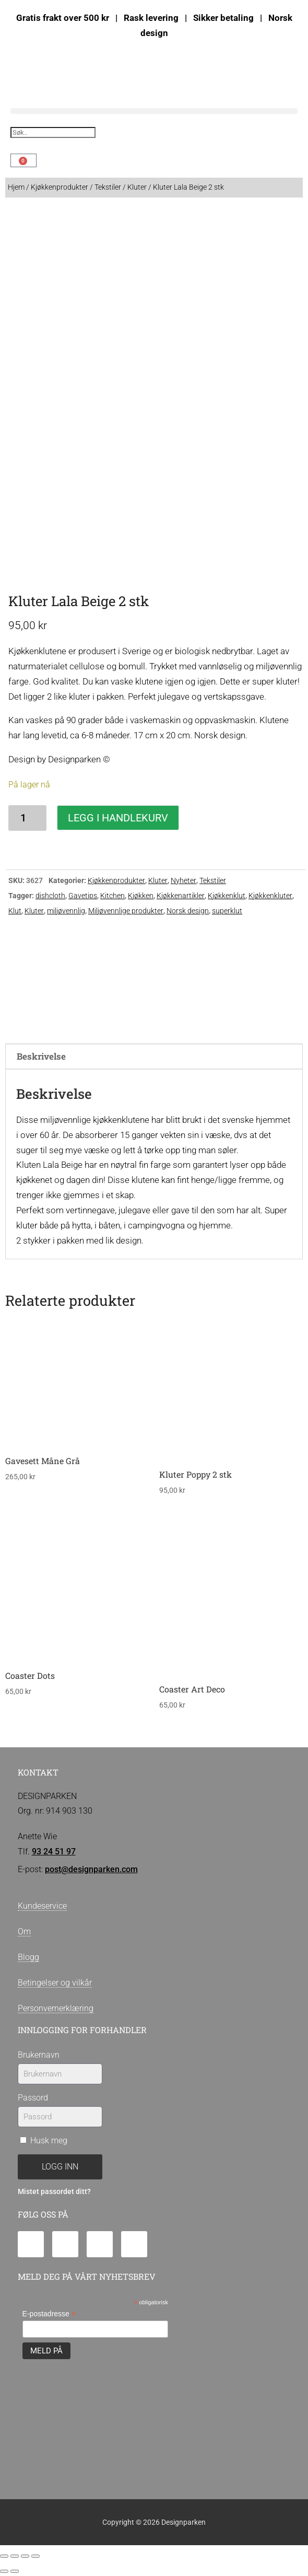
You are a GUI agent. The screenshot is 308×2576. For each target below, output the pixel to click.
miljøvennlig (66, 911)
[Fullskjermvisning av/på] (14, 2556)
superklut (227, 911)
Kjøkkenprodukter (59, 187)
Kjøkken (140, 895)
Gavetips (82, 895)
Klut (14, 911)
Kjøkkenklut (226, 895)
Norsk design (188, 911)
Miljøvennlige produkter (125, 911)
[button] (154, 111)
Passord (33, 2098)
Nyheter (183, 880)
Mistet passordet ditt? (54, 2191)
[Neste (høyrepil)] (14, 2571)
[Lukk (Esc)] (35, 2556)
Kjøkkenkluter (270, 895)
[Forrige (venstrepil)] (4, 2571)
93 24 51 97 (54, 1851)
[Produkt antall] (27, 818)
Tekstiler (107, 187)
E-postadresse (49, 2314)
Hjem (16, 187)
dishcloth (50, 895)
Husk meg (43, 2140)
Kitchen (112, 895)
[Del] (25, 2556)
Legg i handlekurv (118, 817)
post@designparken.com (91, 1869)
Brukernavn (39, 2055)
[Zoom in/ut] (4, 2556)
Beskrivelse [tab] (41, 1056)
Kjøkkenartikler (181, 895)
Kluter (137, 187)
